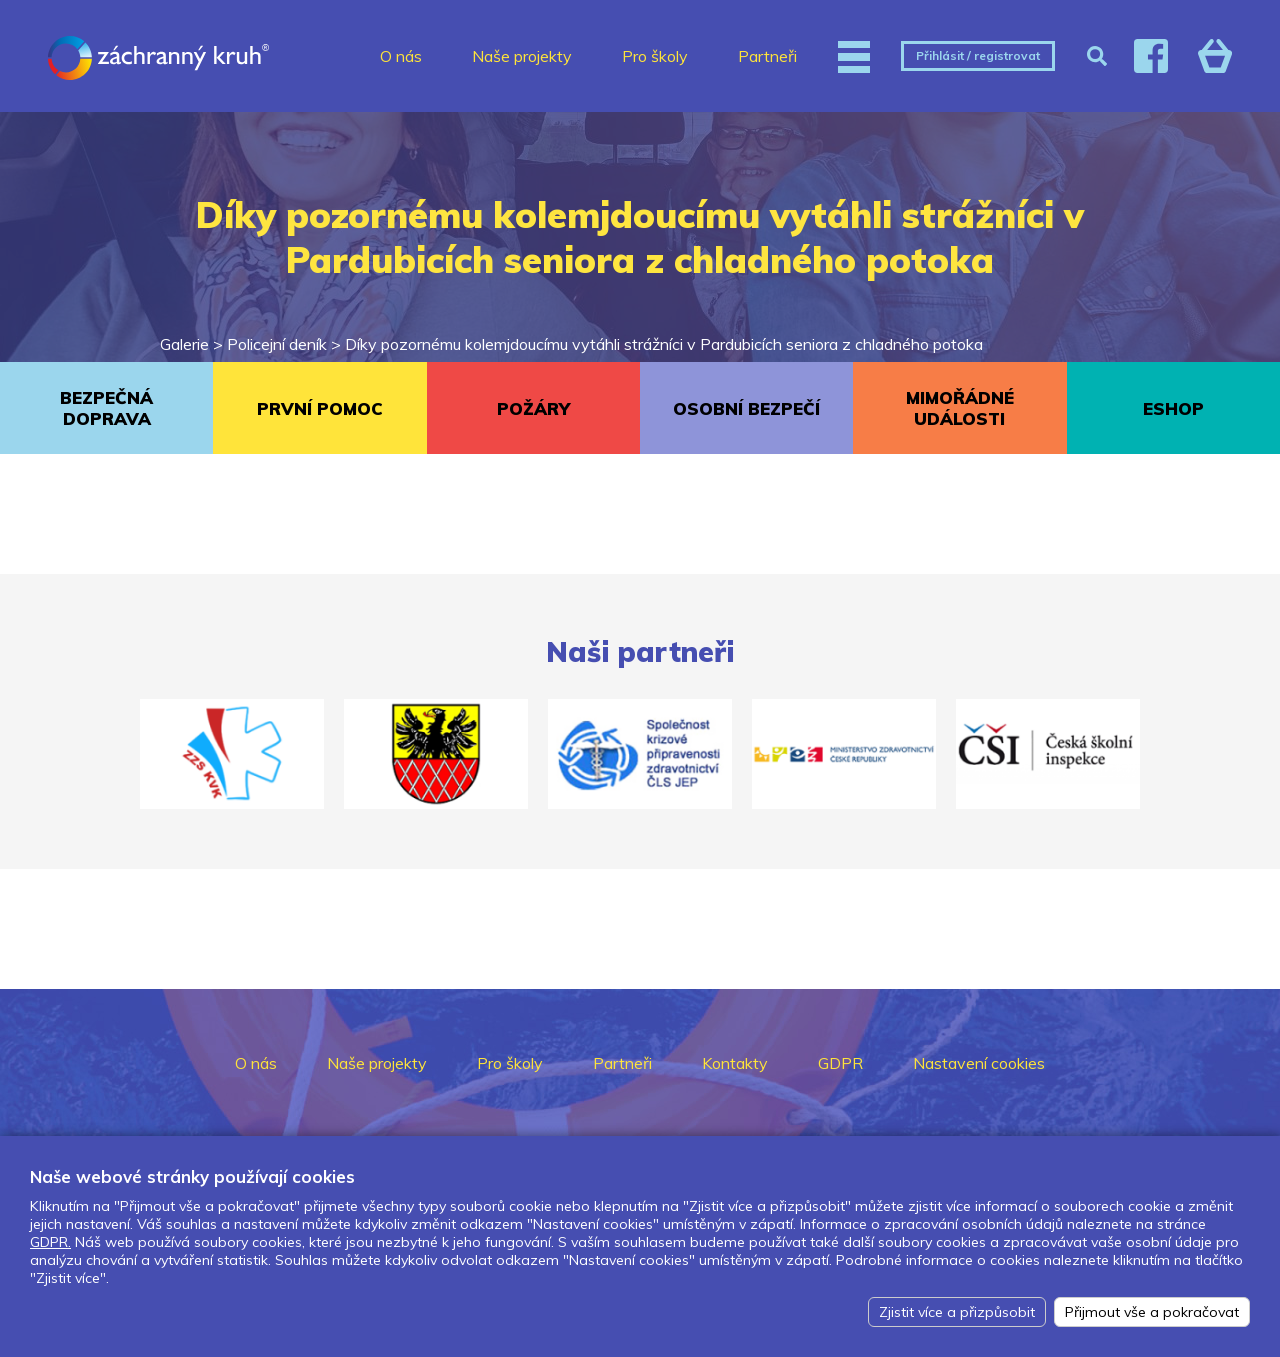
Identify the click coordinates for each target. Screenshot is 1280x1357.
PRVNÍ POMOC (320, 408)
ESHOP (1173, 408)
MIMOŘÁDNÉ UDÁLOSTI (960, 408)
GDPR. (50, 1242)
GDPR (840, 1063)
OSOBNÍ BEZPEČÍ (746, 408)
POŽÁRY (533, 408)
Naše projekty (522, 56)
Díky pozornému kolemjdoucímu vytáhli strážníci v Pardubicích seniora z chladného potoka (664, 344)
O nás (401, 56)
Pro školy (655, 56)
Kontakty (735, 1063)
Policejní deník (277, 344)
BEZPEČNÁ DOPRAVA (106, 408)
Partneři (767, 56)
